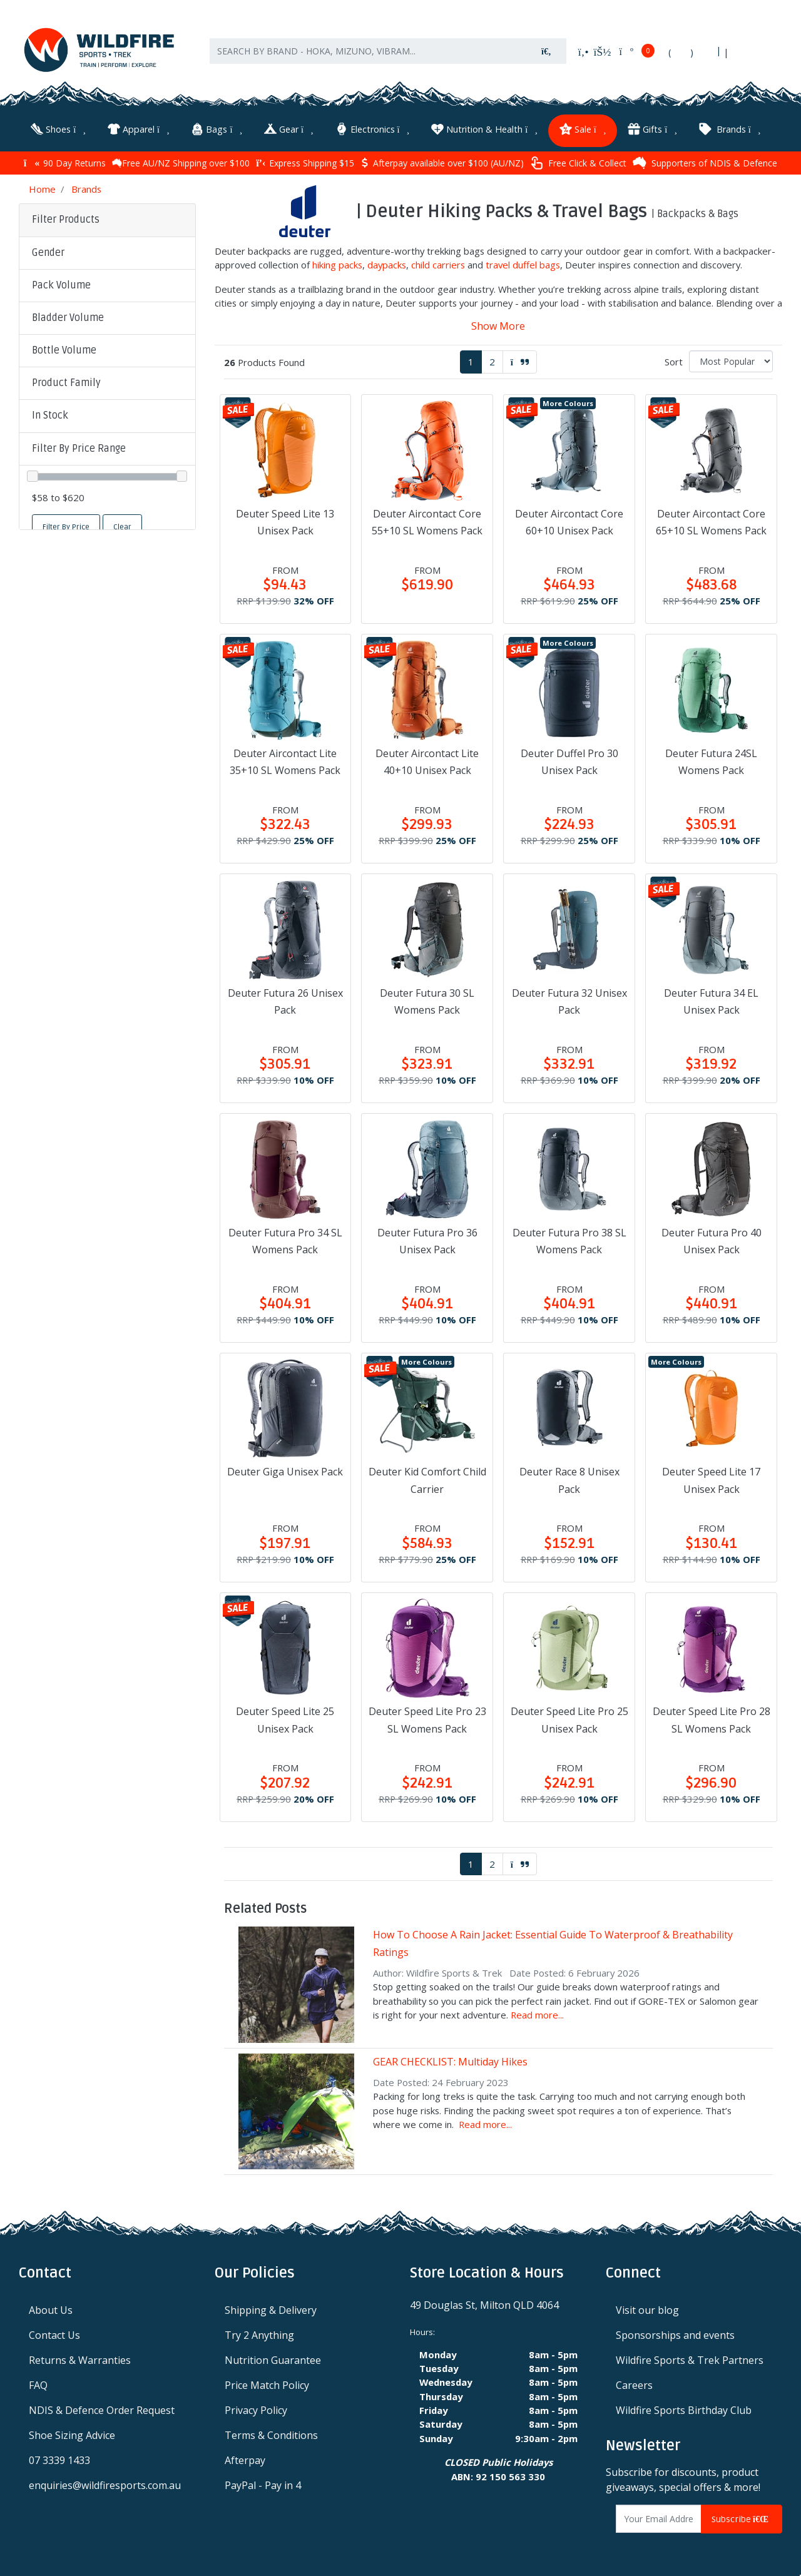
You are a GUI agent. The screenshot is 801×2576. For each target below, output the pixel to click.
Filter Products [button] (65, 217)
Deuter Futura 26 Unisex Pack (285, 999)
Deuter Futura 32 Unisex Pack (569, 999)
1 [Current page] (471, 359)
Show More (498, 323)
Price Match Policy (267, 2383)
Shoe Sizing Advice (72, 2433)
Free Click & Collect (578, 160)
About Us (51, 2307)
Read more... (537, 2012)
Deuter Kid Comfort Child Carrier (427, 1478)
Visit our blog (647, 2307)
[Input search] (369, 56)
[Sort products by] (731, 359)
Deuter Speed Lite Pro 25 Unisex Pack (569, 1718)
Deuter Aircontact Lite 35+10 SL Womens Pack (285, 759)
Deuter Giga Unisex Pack (285, 1470)
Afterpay (245, 2458)
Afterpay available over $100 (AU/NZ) (442, 160)
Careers (634, 2383)
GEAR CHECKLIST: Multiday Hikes (450, 2059)
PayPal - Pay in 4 (263, 2483)
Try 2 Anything (259, 2332)
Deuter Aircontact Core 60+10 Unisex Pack (569, 519)
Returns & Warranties (80, 2358)
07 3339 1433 (59, 2458)
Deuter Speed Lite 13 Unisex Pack (285, 519)
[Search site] (546, 56)
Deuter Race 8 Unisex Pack (569, 1478)
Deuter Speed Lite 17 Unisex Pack (711, 1478)
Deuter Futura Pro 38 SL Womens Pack (569, 1238)
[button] (107, 251)
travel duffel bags (523, 263)
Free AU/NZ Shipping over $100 (181, 160)
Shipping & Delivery (271, 2307)
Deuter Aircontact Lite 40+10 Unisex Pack (427, 759)
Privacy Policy (256, 2408)
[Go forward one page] (520, 359)
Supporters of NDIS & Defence (705, 161)
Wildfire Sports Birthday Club (684, 2408)
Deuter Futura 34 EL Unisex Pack (711, 999)
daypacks (386, 263)
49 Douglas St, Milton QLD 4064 (484, 2302)
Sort (674, 359)
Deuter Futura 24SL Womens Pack (711, 759)
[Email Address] (659, 2517)
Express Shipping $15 (305, 160)
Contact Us (54, 2332)
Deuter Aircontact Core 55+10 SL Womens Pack (427, 519)
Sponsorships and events (675, 2332)
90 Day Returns (65, 160)
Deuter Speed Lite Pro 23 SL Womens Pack (427, 1718)
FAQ (38, 2383)
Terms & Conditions (271, 2433)
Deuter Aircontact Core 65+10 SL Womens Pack (711, 519)
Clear (122, 525)
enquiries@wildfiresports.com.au (105, 2483)
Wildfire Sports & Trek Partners (689, 2358)
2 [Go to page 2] (492, 359)
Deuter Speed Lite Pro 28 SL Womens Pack (711, 1718)
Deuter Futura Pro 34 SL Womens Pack (285, 1238)
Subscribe (742, 2517)
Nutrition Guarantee (273, 2358)
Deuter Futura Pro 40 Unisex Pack (711, 1238)
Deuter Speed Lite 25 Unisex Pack (285, 1718)
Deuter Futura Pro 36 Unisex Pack (427, 1238)
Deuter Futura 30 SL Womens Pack (427, 999)
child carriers (438, 263)
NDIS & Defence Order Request (102, 2408)
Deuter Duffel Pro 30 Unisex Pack (569, 759)
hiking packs (337, 263)
